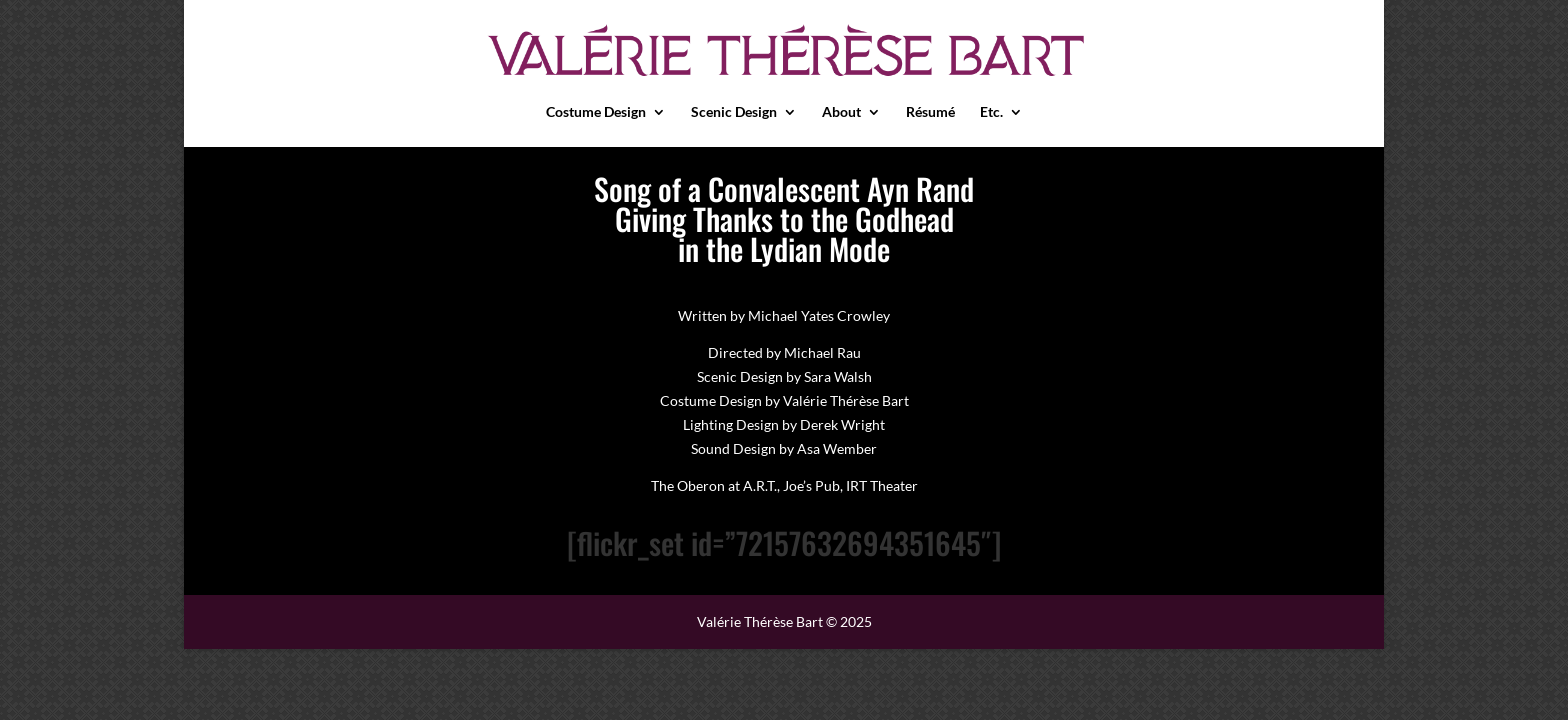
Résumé (930, 112)
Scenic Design (734, 112)
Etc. (991, 112)
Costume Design (596, 112)
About (841, 112)
